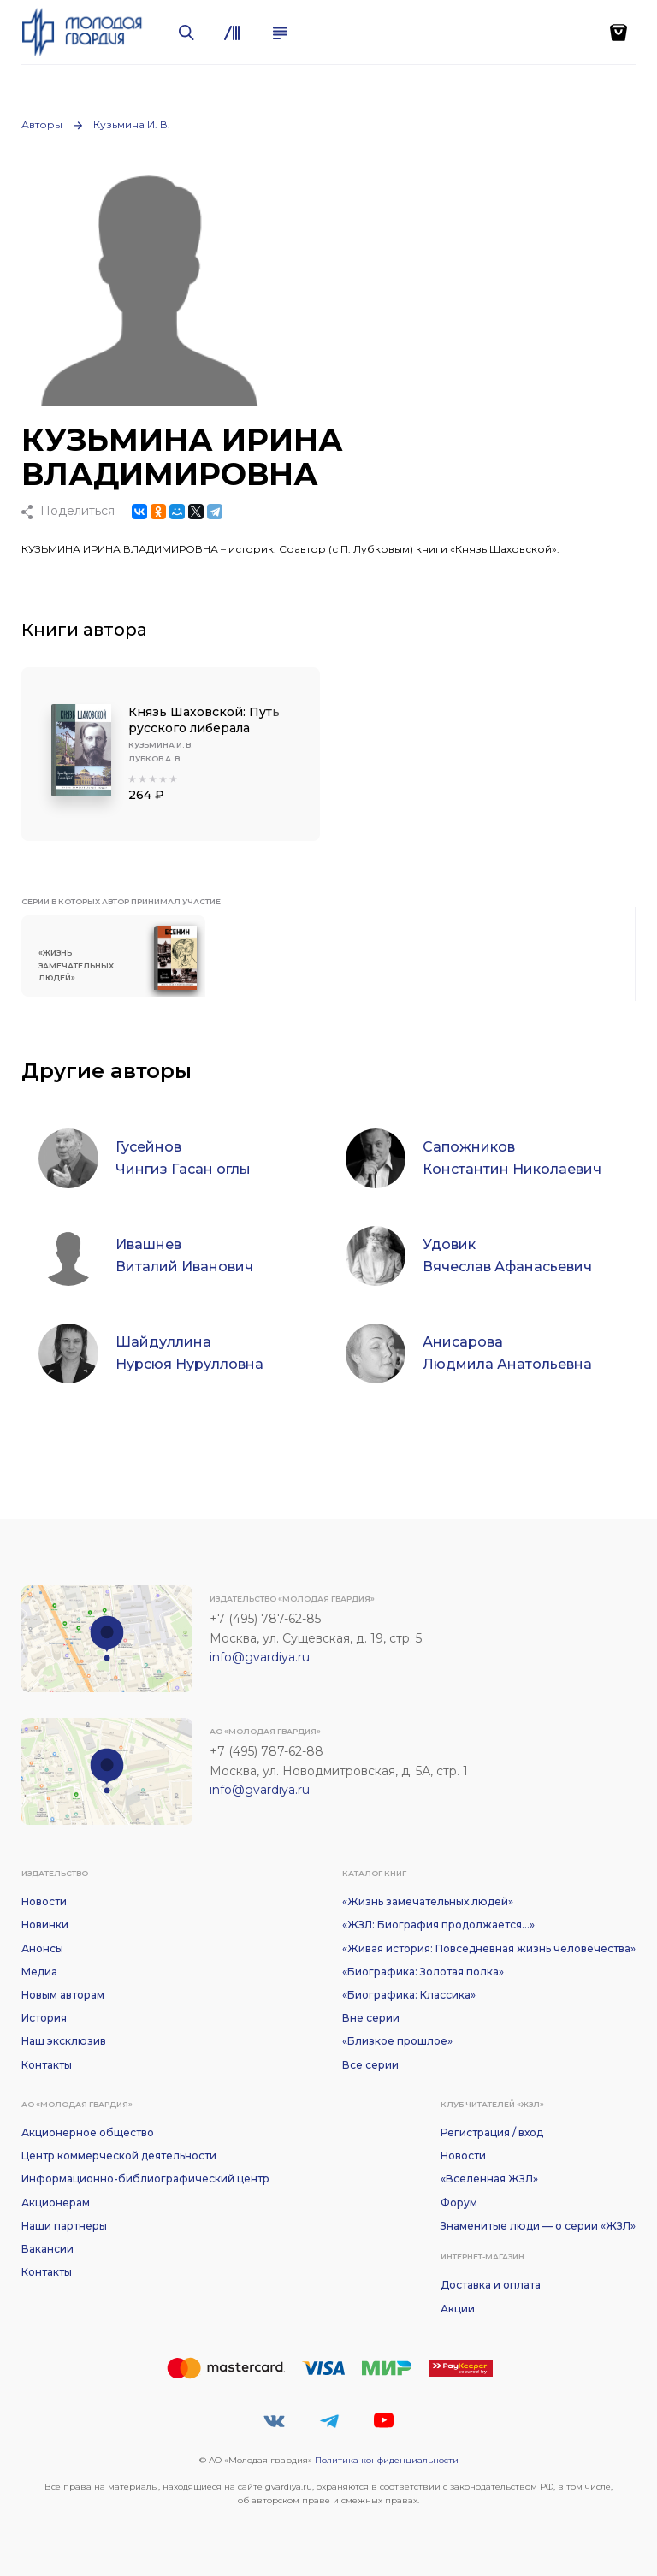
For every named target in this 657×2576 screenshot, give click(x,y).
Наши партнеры (64, 2225)
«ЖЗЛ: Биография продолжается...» (438, 1924)
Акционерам (55, 2202)
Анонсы (42, 1948)
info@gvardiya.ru (260, 1657)
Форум (459, 2202)
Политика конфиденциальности (387, 2460)
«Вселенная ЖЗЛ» (489, 2178)
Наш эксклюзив (63, 2040)
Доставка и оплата (491, 2284)
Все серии (370, 2064)
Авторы (41, 124)
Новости (44, 1901)
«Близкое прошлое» (397, 2040)
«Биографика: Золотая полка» (423, 1971)
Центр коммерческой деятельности (118, 2155)
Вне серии (371, 2017)
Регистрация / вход (492, 2132)
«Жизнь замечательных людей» (427, 1901)
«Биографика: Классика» (409, 1994)
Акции (458, 2308)
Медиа (39, 1971)
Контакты (46, 2064)
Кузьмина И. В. (131, 124)
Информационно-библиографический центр (145, 2178)
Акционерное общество (87, 2132)
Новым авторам (62, 1994)
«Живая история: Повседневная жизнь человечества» (489, 1948)
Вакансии (47, 2248)
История (44, 2017)
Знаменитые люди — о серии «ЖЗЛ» (538, 2225)
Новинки (44, 1924)
